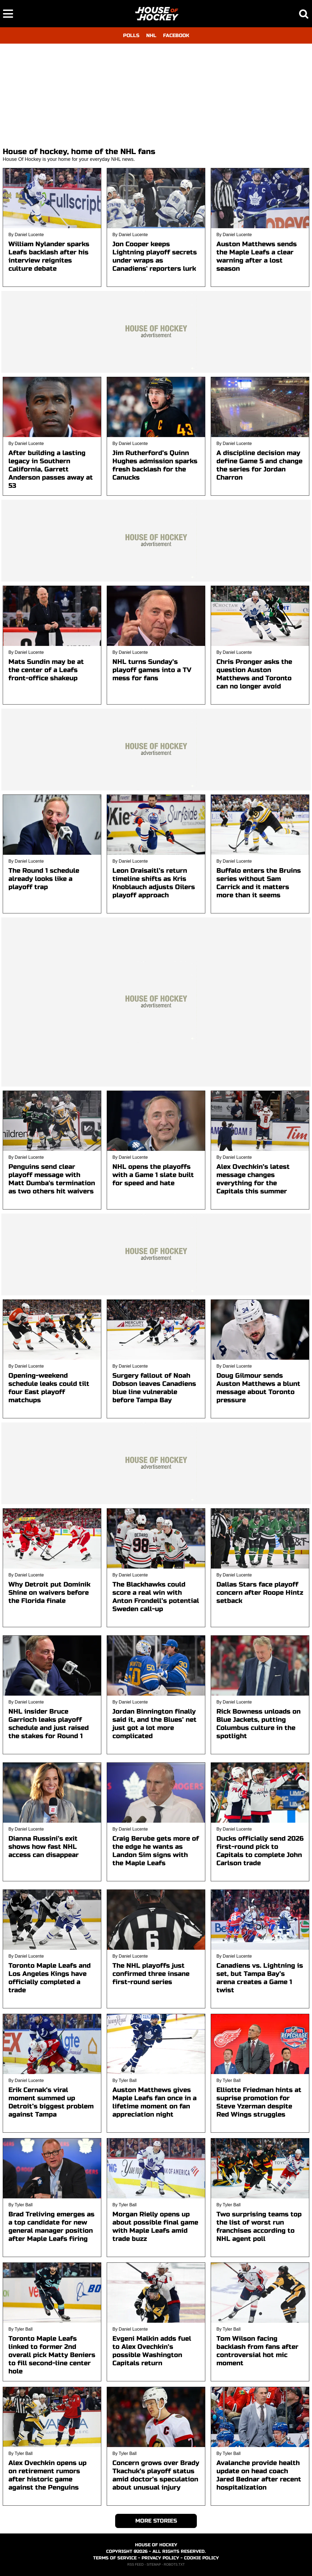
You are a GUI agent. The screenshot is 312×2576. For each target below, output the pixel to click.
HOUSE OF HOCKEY (156, 2544)
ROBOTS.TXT (174, 2564)
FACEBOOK (176, 35)
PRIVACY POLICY (160, 2557)
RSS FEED (135, 2564)
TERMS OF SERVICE (115, 2557)
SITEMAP (153, 2564)
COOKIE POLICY (201, 2557)
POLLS (131, 35)
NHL (151, 35)
